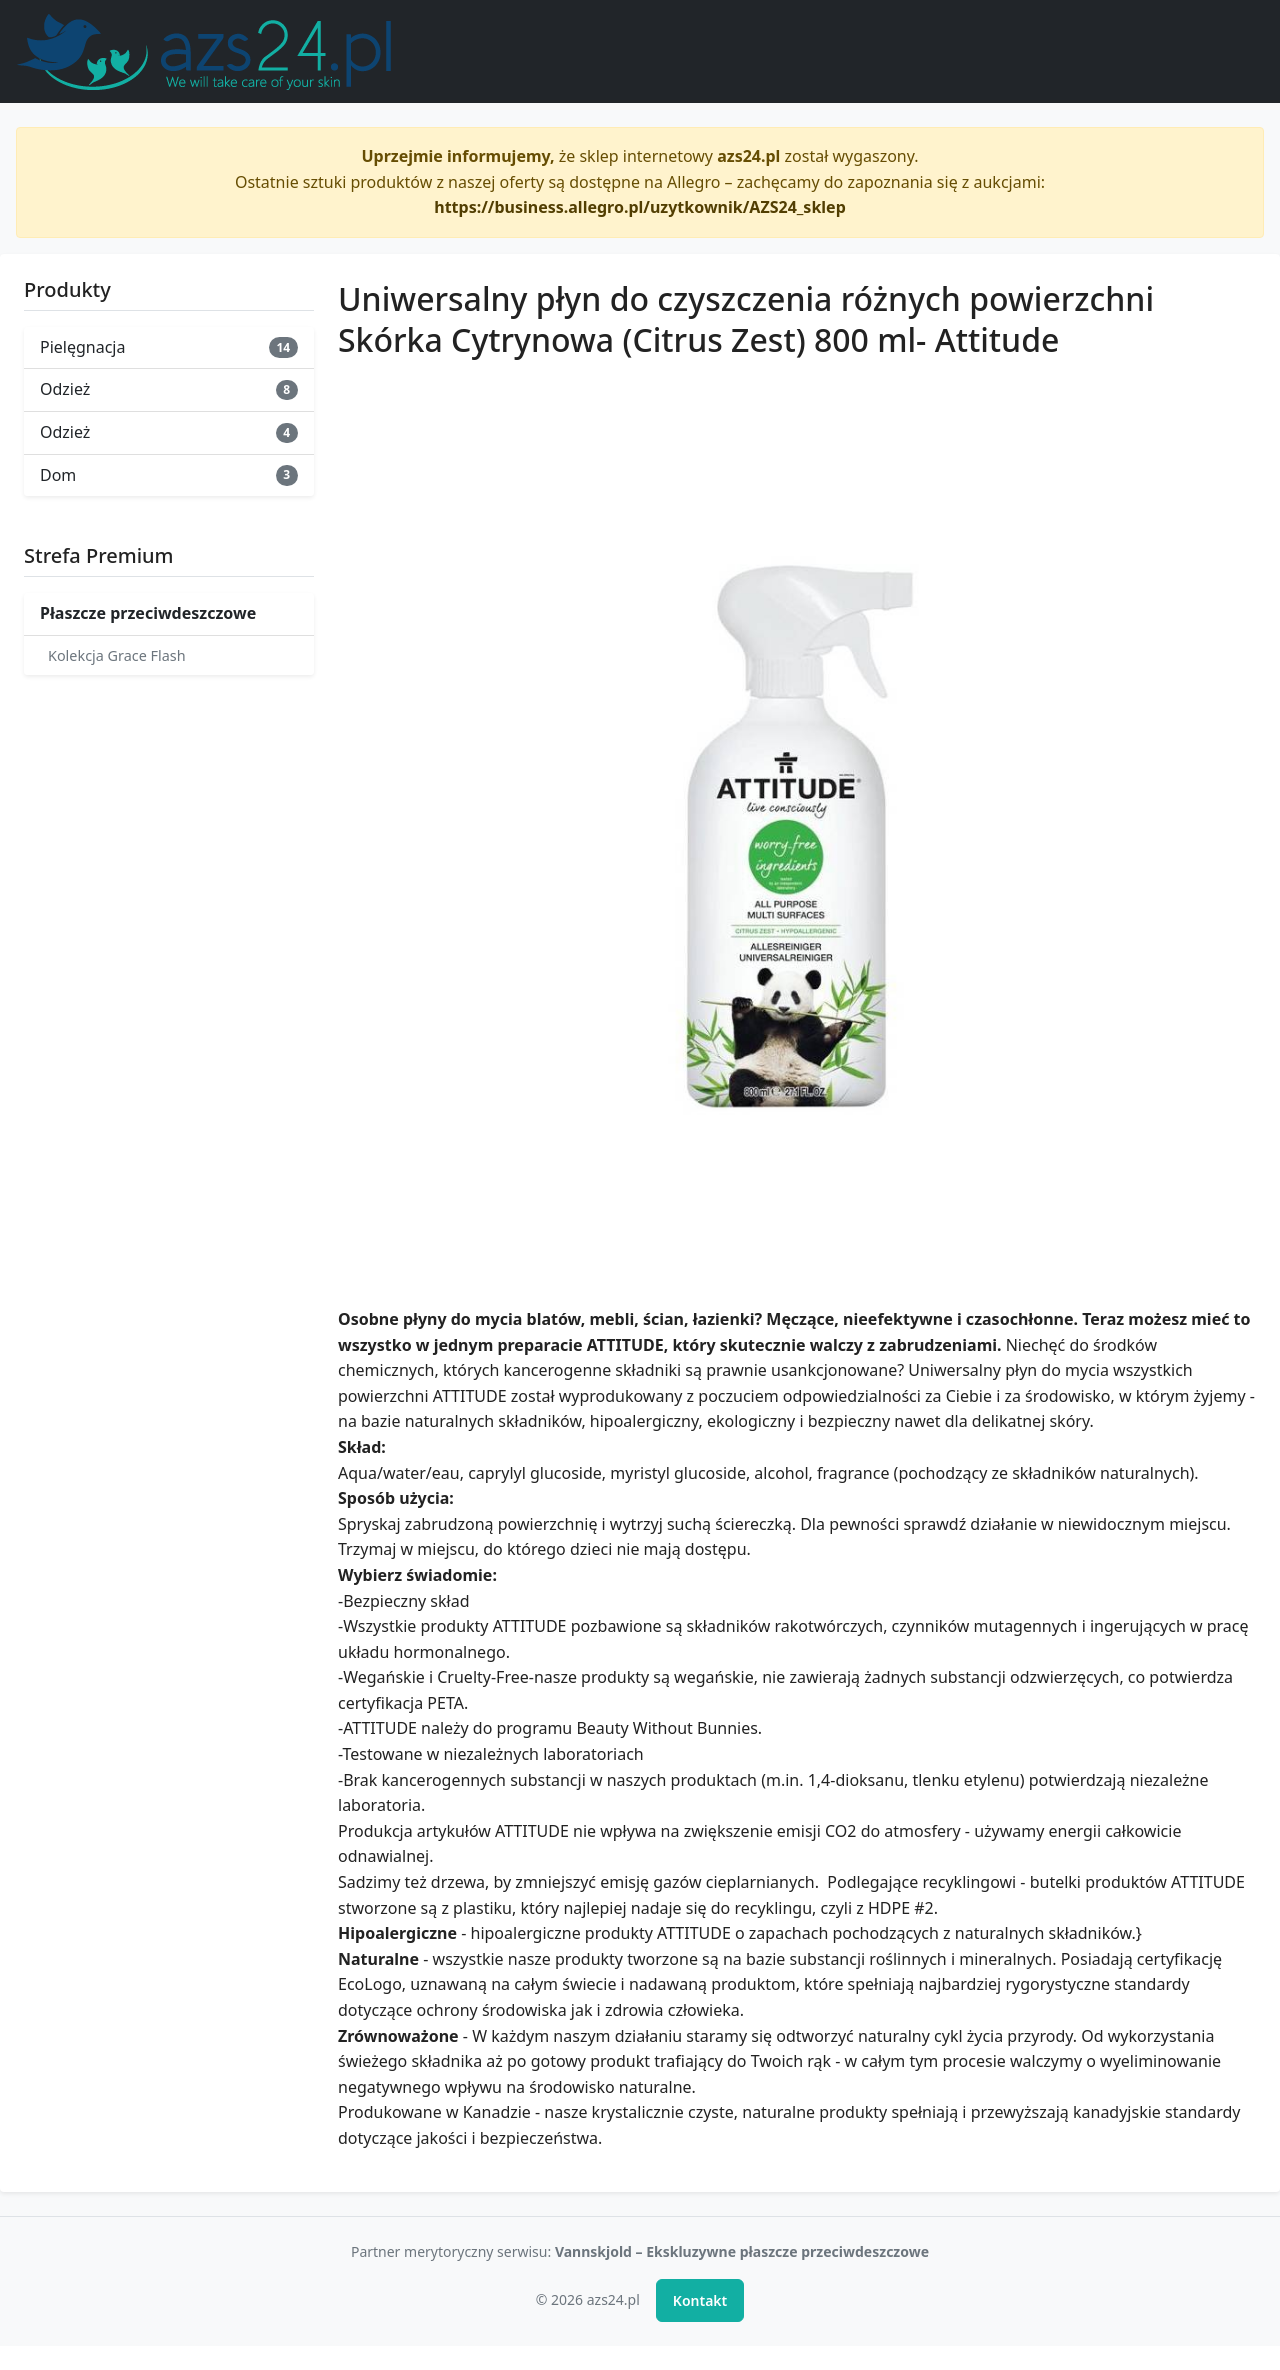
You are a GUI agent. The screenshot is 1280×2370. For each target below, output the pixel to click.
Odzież (169, 389)
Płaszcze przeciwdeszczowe (148, 613)
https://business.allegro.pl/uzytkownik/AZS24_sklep (640, 207)
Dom (169, 475)
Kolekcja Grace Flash (117, 655)
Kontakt (700, 2300)
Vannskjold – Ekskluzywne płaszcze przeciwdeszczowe (742, 2251)
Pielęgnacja (169, 347)
